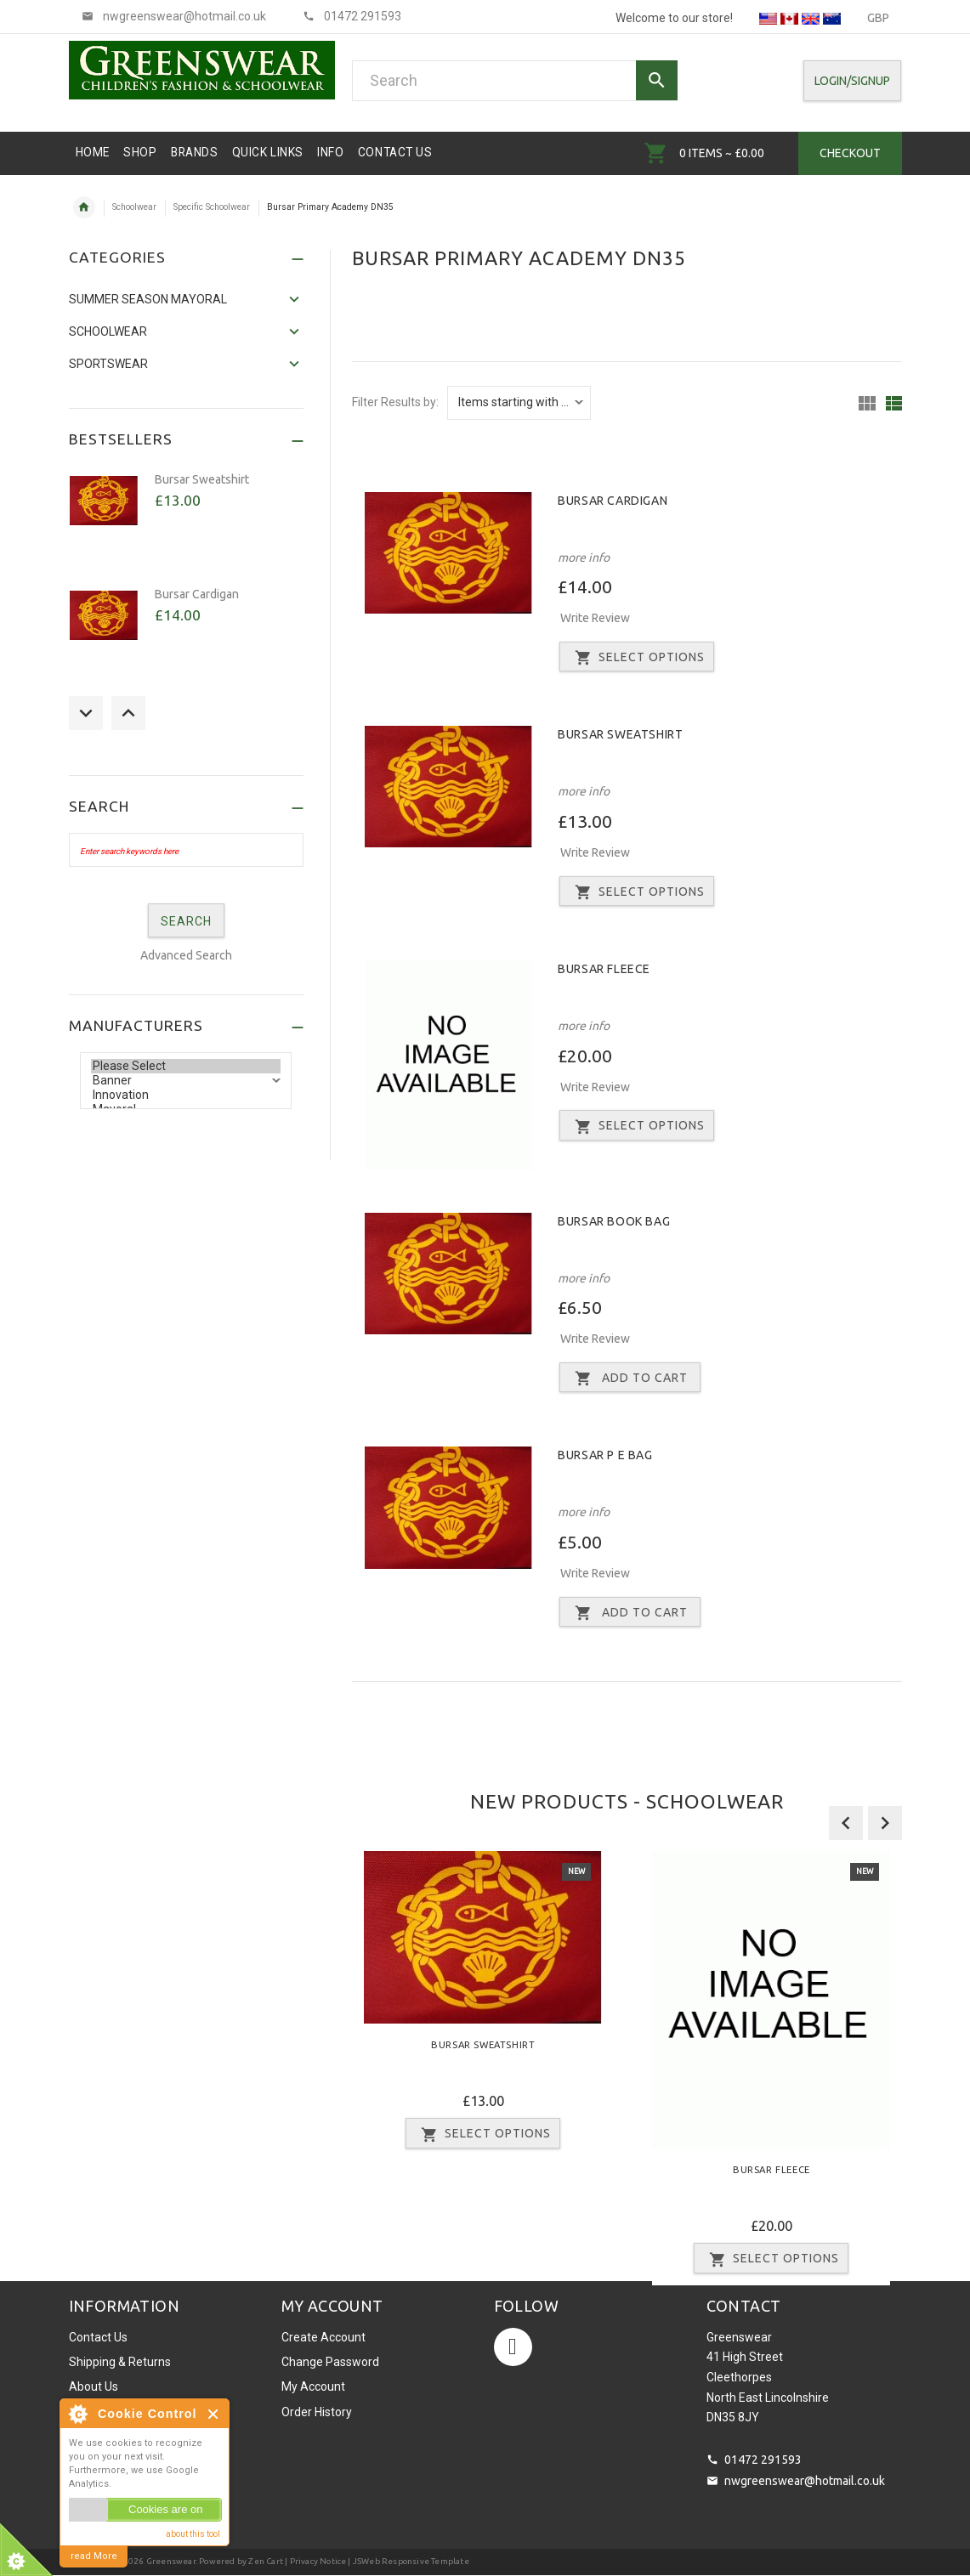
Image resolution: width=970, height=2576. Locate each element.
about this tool (193, 2534)
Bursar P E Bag (605, 1455)
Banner (186, 1080)
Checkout (850, 153)
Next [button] (128, 713)
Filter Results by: (395, 402)
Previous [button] (86, 713)
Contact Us (98, 2337)
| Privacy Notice (314, 2561)
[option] (483, 2005)
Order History (316, 2412)
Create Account (323, 2337)
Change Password (330, 2362)
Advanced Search (186, 955)
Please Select (186, 1066)
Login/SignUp (852, 81)
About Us (93, 2386)
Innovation (186, 1095)
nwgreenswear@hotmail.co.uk (804, 2481)
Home (84, 207)
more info (584, 557)
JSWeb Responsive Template (411, 2561)
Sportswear (108, 364)
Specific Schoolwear (211, 206)
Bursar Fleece (604, 969)
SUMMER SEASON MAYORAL (148, 299)
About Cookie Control (77, 2413)
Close (213, 2414)
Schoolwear (134, 206)
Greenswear (171, 2561)
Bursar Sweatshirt (620, 734)
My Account (313, 2386)
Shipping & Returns (120, 2362)
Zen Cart (265, 2561)
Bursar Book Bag (614, 1221)
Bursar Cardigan (612, 500)
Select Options (637, 657)
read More (94, 2556)
